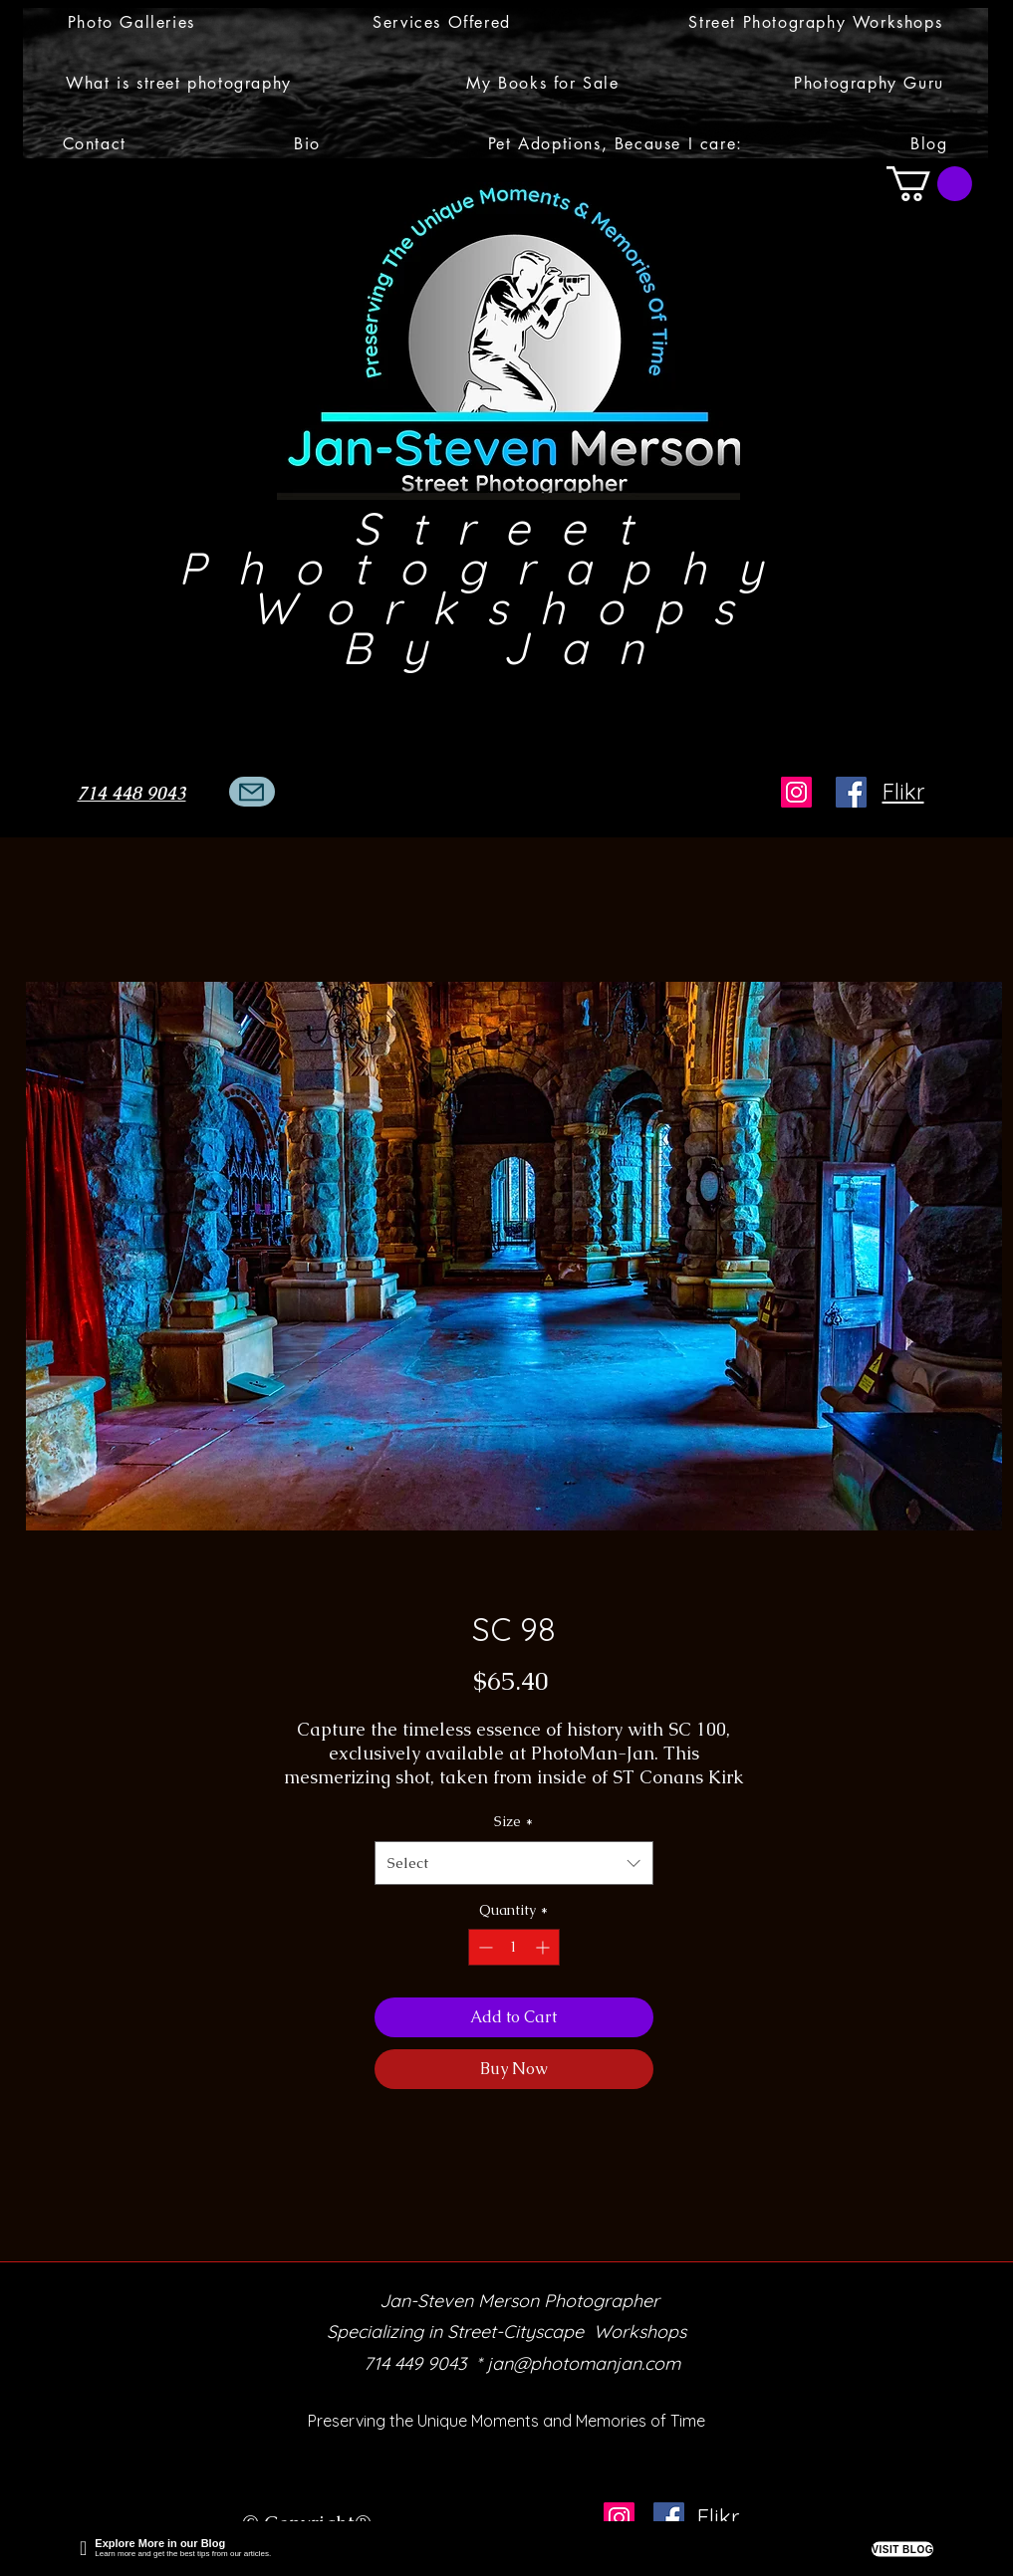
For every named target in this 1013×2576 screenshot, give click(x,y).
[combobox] (514, 1863)
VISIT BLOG (902, 2548)
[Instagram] (796, 792)
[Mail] (252, 792)
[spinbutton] (514, 1947)
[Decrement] (483, 1947)
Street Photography (508, 547)
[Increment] (544, 1947)
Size (513, 1821)
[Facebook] (851, 792)
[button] (132, 22)
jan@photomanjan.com (583, 2363)
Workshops (508, 607)
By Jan (508, 647)
